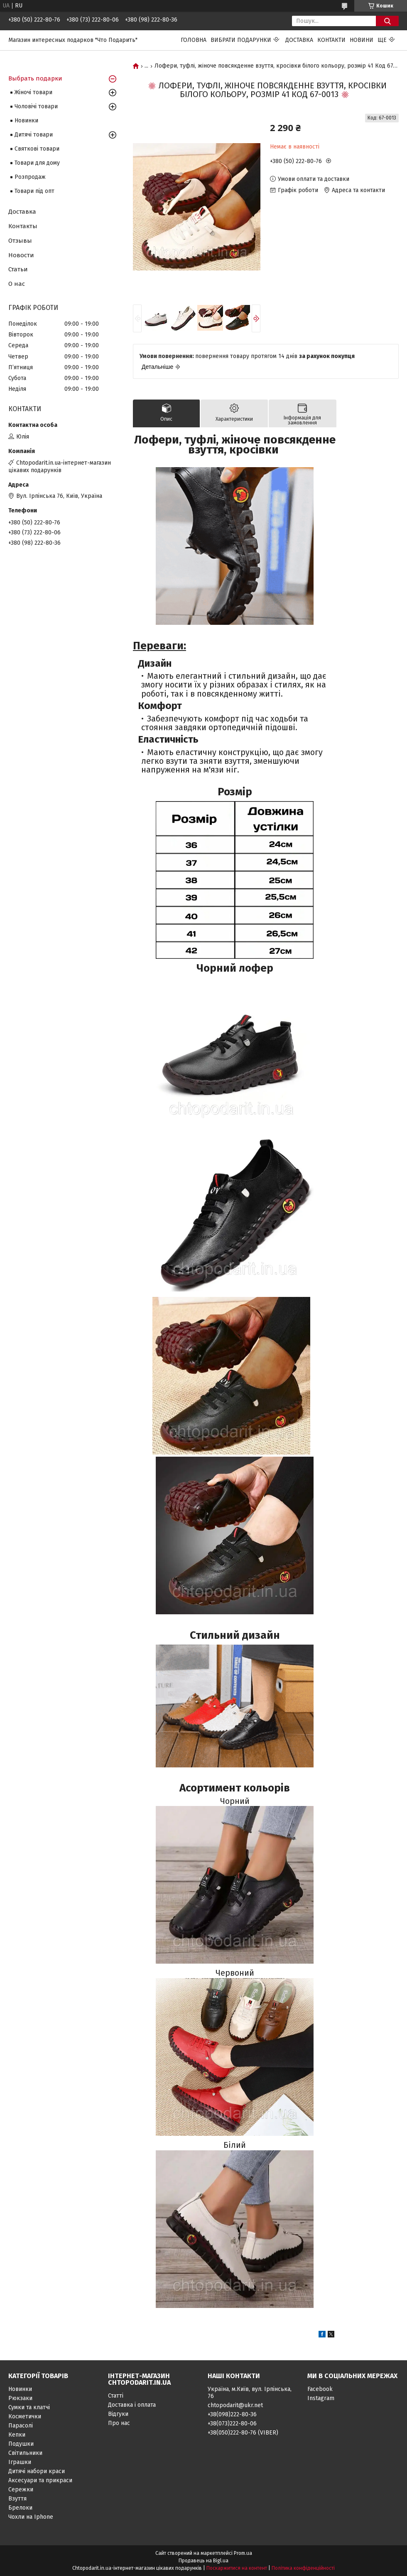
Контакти (331, 40)
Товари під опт (34, 191)
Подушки (21, 2443)
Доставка (299, 40)
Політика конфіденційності (303, 2568)
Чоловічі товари (36, 106)
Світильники (25, 2453)
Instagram (320, 2398)
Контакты (22, 226)
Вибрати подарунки (241, 40)
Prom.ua (243, 2553)
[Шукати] (387, 21)
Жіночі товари (33, 92)
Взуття (17, 2498)
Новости (21, 255)
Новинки (26, 120)
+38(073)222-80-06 (232, 2423)
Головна (193, 40)
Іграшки (19, 2462)
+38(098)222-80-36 (232, 2414)
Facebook (320, 2389)
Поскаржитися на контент (236, 2568)
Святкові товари (37, 148)
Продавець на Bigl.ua (203, 2561)
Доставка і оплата (132, 2404)
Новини (361, 40)
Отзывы (20, 240)
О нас (16, 284)
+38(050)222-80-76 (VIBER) (243, 2432)
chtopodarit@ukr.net (235, 2405)
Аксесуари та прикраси (40, 2480)
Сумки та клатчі (29, 2407)
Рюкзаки (20, 2398)
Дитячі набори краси (36, 2471)
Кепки (16, 2434)
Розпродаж (30, 176)
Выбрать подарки (35, 78)
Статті (115, 2395)
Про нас (119, 2423)
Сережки (20, 2489)
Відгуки (118, 2414)
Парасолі (20, 2425)
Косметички (24, 2416)
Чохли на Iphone (30, 2516)
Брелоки (20, 2507)
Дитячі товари (34, 134)
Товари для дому (37, 162)
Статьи (18, 269)
